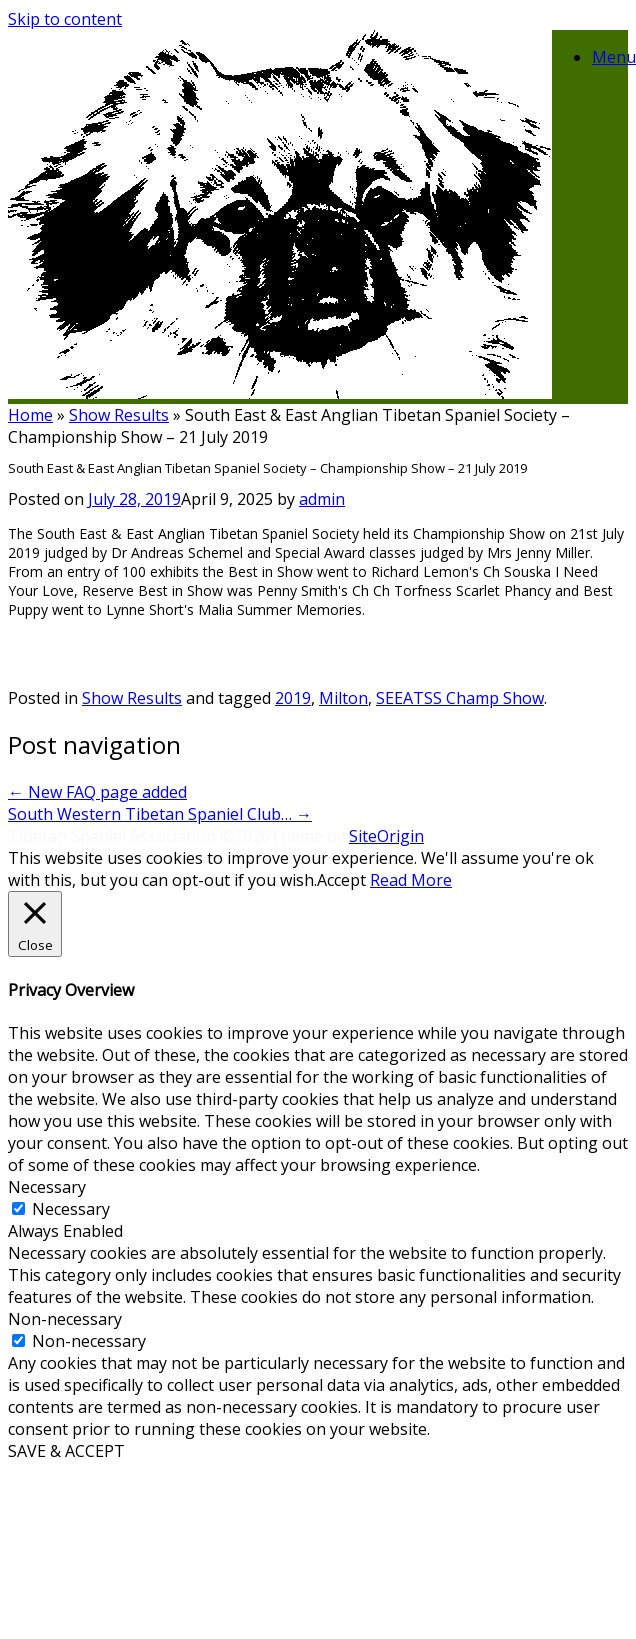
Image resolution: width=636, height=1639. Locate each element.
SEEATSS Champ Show (460, 698)
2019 (293, 698)
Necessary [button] (47, 1187)
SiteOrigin (386, 836)
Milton (343, 698)
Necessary (71, 1209)
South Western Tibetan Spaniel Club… (160, 814)
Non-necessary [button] (65, 1319)
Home (30, 415)
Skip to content (65, 19)
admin (322, 499)
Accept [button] (341, 880)
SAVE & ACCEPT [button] (66, 1451)
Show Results (119, 415)
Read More (411, 880)
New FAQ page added (97, 792)
